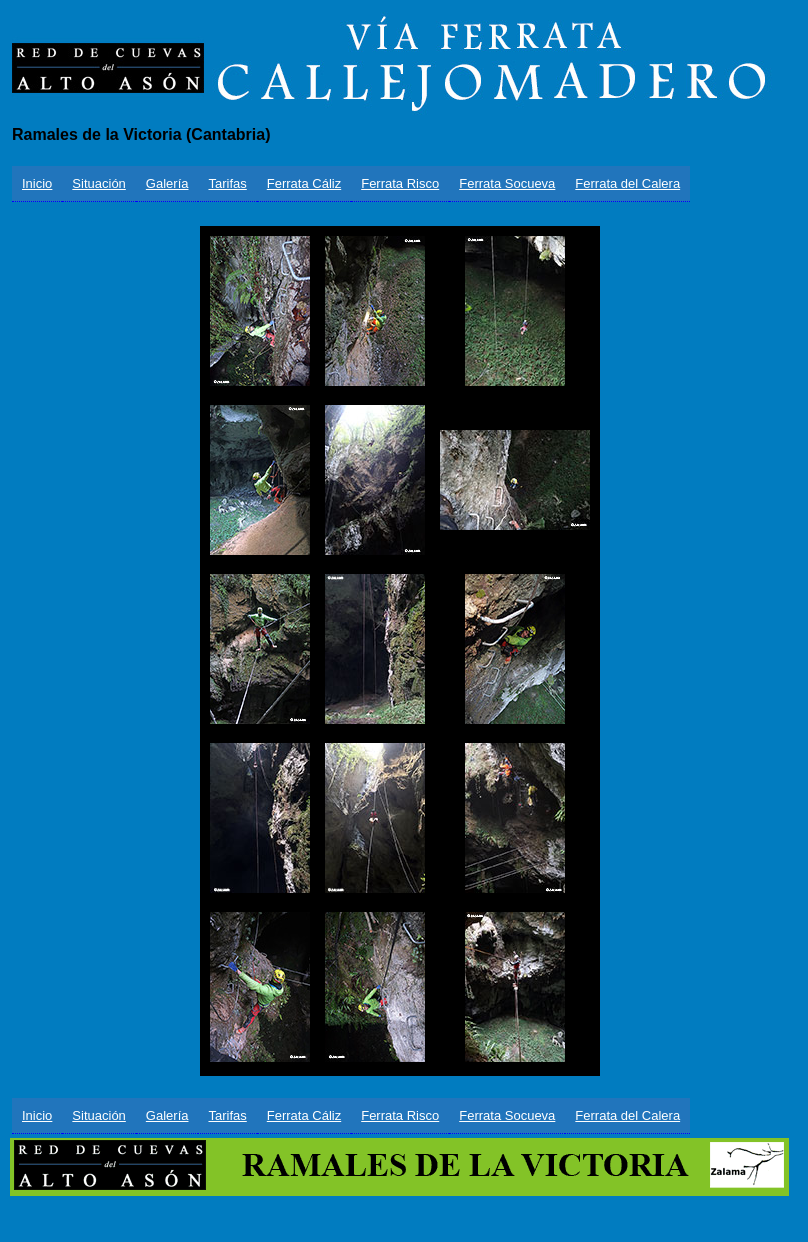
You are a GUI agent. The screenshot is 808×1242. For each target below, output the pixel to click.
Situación (98, 183)
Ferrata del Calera (627, 183)
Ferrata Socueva (507, 183)
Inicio (37, 183)
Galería (167, 183)
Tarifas (227, 183)
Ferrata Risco (400, 183)
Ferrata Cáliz (304, 183)
